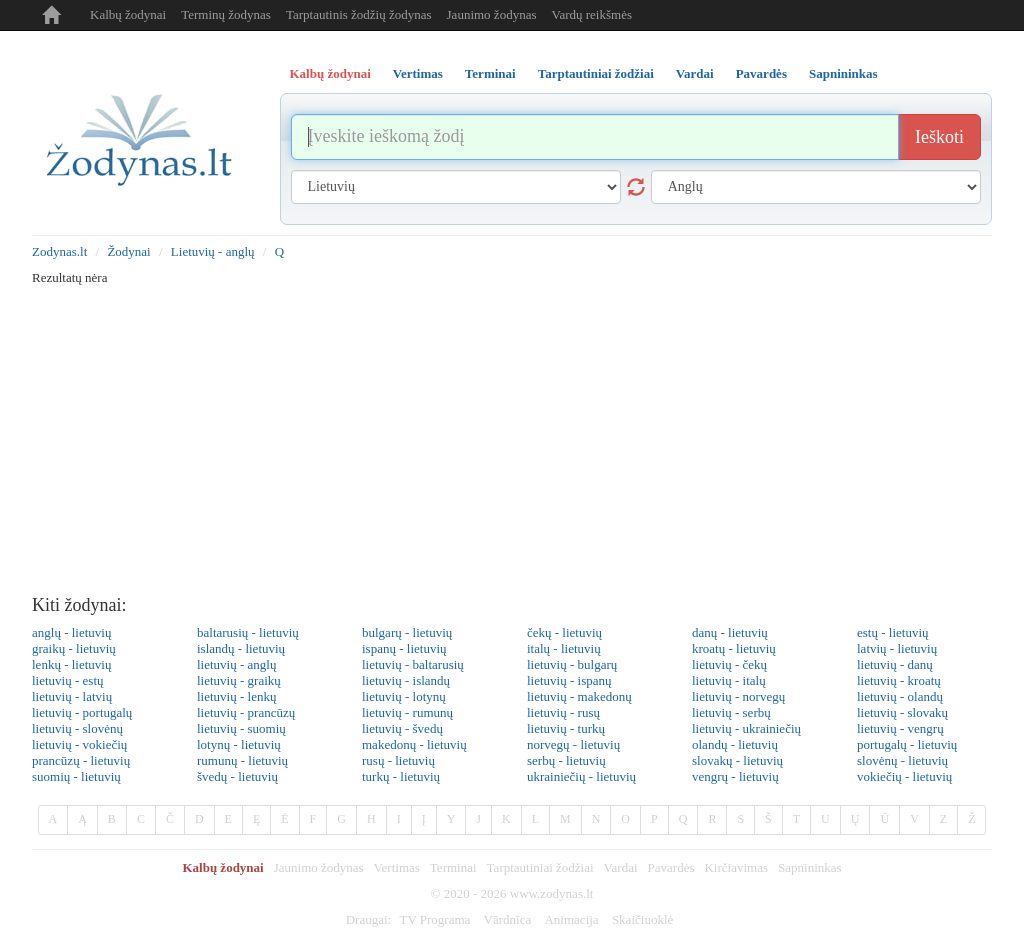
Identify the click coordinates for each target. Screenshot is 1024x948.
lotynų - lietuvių (239, 744)
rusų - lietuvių (398, 760)
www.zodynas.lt (552, 893)
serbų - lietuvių (566, 760)
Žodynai (128, 251)
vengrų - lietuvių (735, 776)
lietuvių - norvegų (738, 696)
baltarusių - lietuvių (248, 632)
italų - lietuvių (564, 648)
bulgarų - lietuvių (407, 632)
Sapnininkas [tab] (843, 73)
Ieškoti (939, 137)
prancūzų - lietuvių (81, 760)
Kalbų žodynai (128, 14)
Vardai (621, 867)
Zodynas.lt (59, 251)
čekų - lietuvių (564, 632)
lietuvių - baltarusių (413, 664)
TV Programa (434, 919)
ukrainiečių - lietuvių (581, 776)
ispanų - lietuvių (404, 648)
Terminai (453, 867)
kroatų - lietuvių (734, 648)
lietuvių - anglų (236, 664)
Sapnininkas (810, 867)
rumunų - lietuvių (242, 760)
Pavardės (671, 867)
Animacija (571, 919)
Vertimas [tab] (418, 73)
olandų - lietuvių (735, 744)
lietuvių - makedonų (579, 696)
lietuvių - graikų (239, 680)
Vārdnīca (508, 919)
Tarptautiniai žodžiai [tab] (596, 73)
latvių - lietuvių (897, 648)
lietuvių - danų (895, 664)
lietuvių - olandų (900, 696)
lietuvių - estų (68, 680)
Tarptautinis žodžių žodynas (359, 14)
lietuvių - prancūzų (246, 712)
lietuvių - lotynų (404, 696)
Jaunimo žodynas (492, 14)
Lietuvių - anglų (213, 251)
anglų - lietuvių (71, 632)
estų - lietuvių (893, 632)
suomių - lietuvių (76, 776)
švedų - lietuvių (237, 776)
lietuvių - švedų (402, 728)
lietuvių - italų (729, 680)
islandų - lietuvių (241, 648)
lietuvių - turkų (566, 728)
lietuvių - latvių (72, 696)
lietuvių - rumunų (407, 712)
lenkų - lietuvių (71, 664)
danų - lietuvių (730, 632)
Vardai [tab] (695, 73)
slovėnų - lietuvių (902, 760)
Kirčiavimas (736, 867)
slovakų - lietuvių (737, 760)
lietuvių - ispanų (569, 680)
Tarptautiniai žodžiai (540, 867)
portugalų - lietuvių (907, 744)
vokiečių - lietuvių (904, 776)
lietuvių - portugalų (82, 712)
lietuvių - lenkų (236, 696)
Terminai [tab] (490, 73)
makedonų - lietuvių (414, 744)
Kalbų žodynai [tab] (330, 73)
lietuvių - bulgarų (572, 664)
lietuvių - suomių (241, 728)
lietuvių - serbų (731, 712)
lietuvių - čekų (729, 664)
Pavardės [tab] (761, 73)
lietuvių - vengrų (900, 728)
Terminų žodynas (226, 14)
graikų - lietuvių (74, 648)
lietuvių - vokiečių (79, 744)
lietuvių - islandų (406, 680)
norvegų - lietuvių (573, 744)
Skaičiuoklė (642, 919)
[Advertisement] (512, 436)
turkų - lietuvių (401, 776)
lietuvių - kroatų (899, 680)
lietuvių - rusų (563, 712)
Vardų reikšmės (591, 14)
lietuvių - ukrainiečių (746, 728)
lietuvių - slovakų (902, 712)
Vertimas (397, 867)
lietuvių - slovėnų (77, 728)
